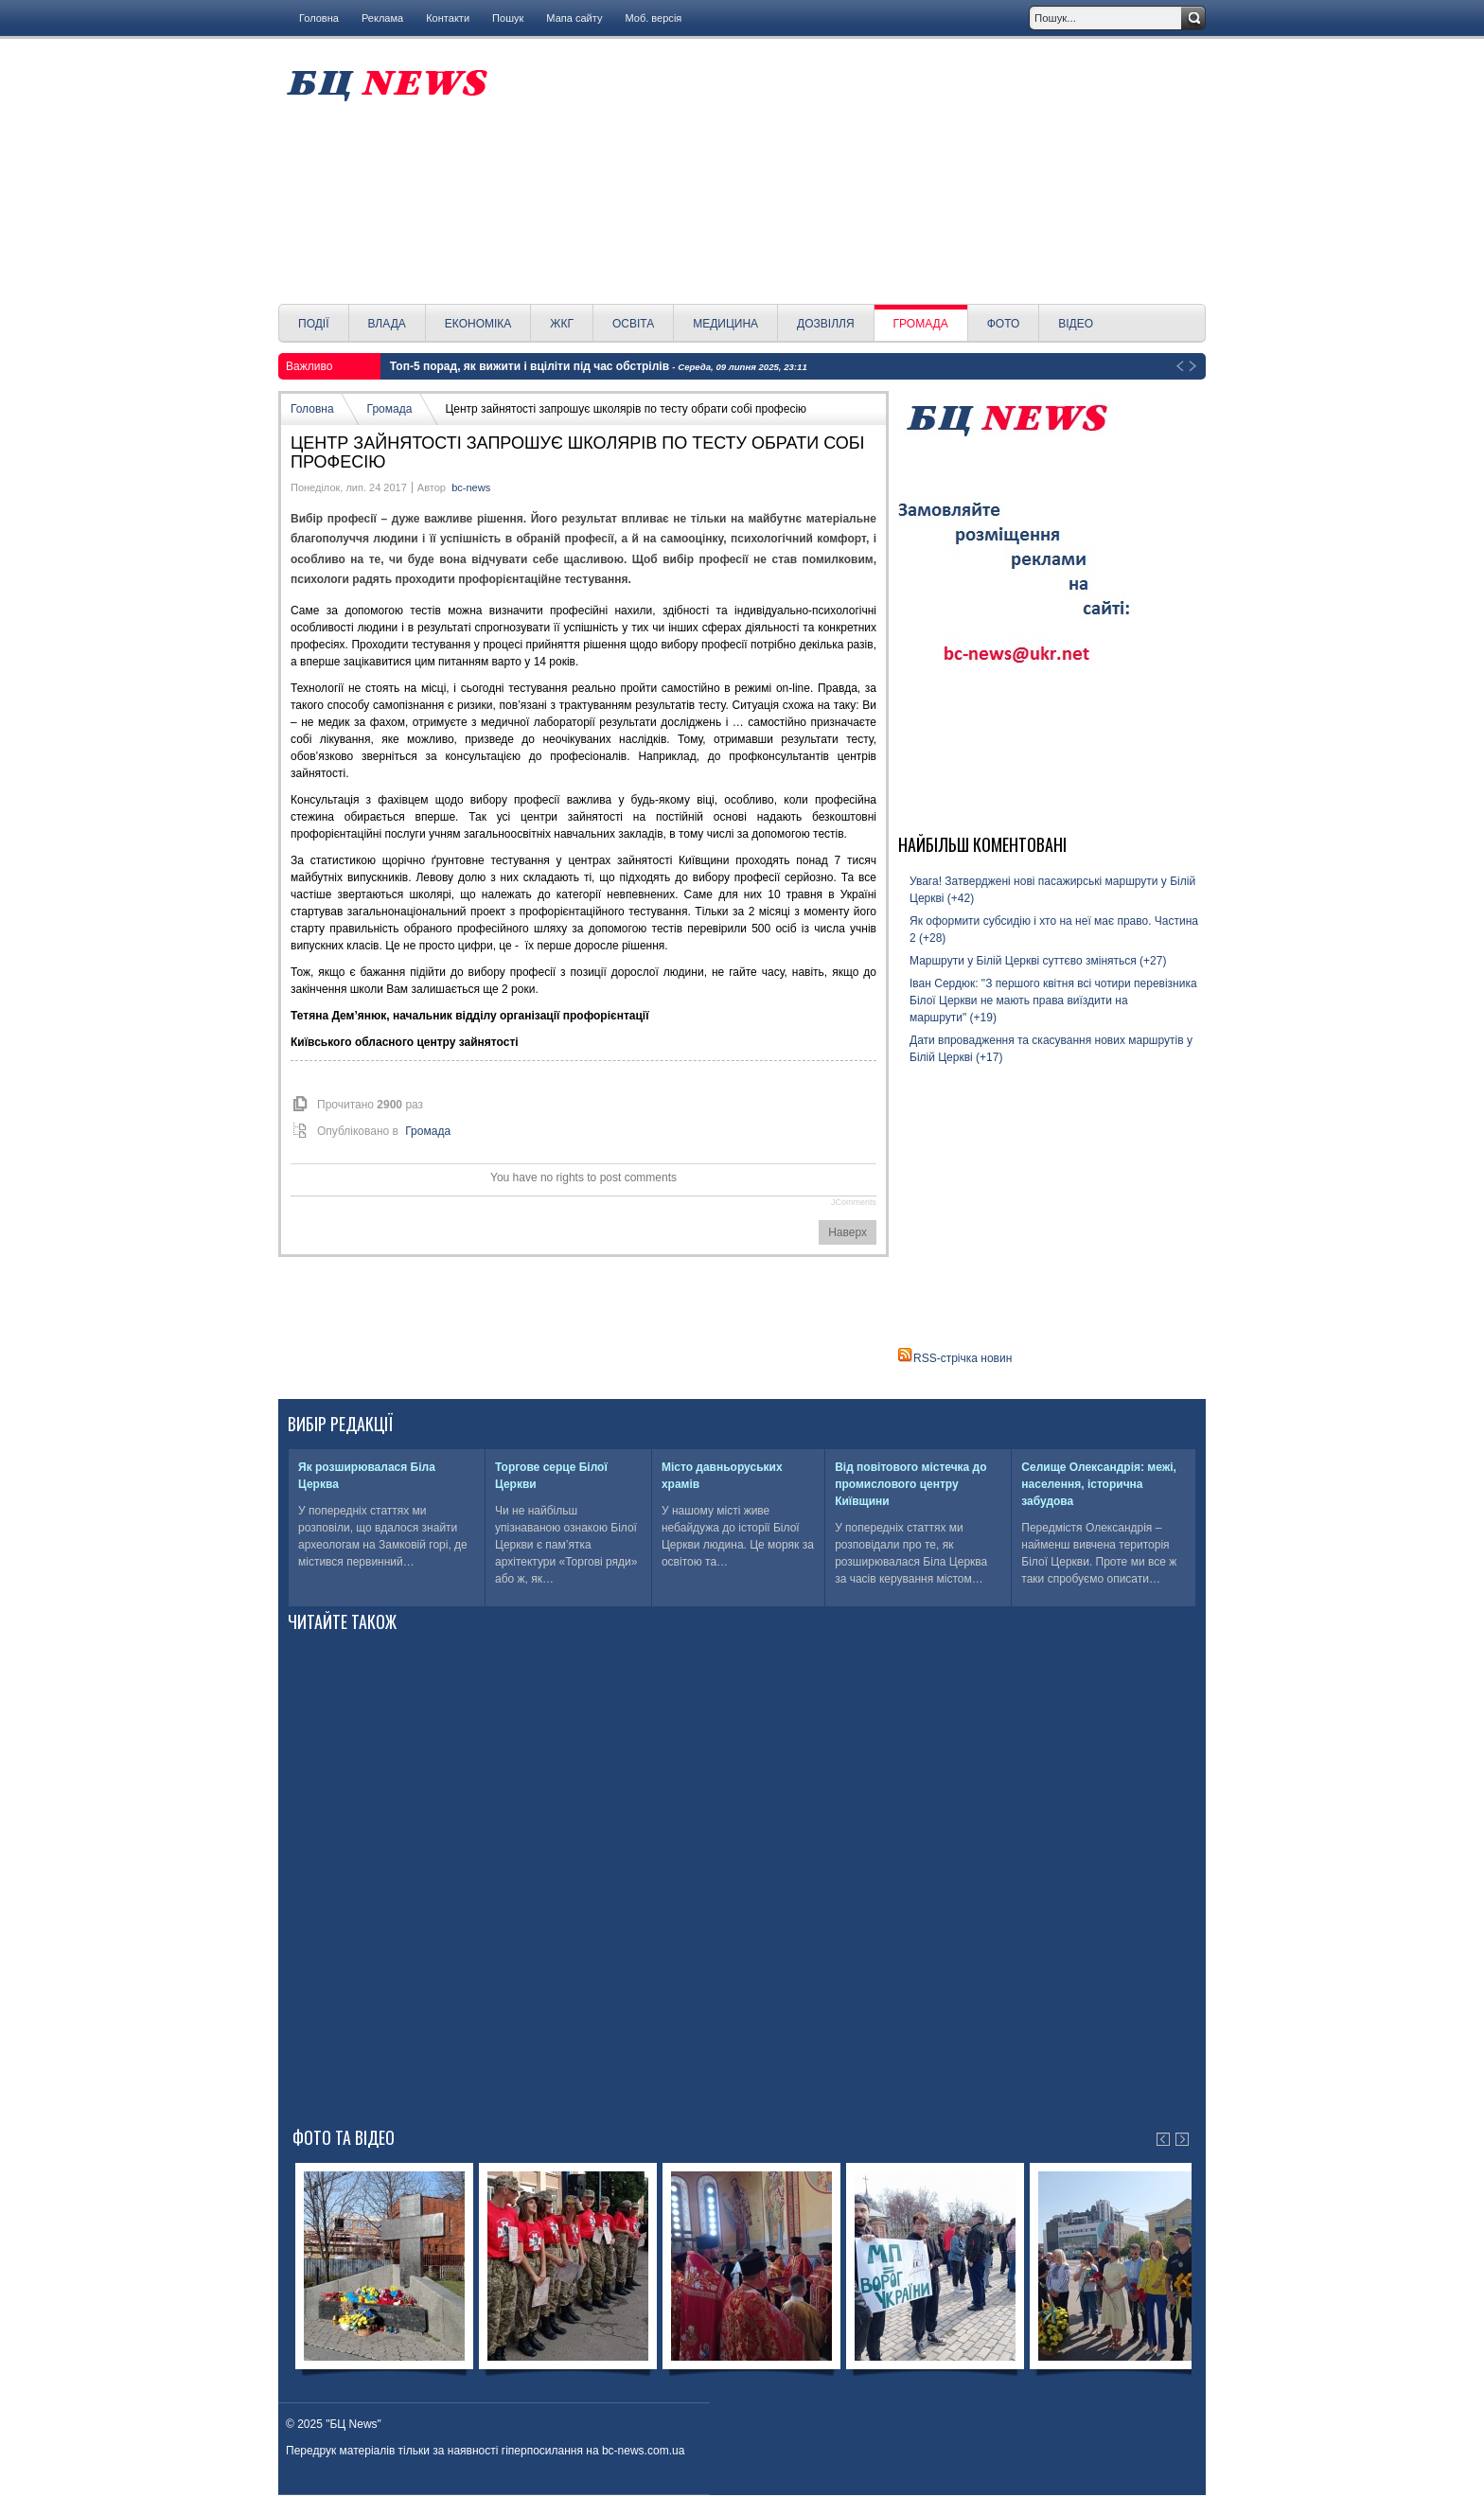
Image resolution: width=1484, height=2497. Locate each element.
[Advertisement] (853, 171)
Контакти (447, 18)
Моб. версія (653, 18)
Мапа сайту (574, 18)
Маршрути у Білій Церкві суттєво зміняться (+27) (1038, 960)
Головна (319, 18)
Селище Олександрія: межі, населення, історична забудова (1098, 1484)
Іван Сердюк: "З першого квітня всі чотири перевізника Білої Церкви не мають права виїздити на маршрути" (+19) (1053, 1000)
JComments (853, 1202)
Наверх (847, 1232)
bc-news (470, 487)
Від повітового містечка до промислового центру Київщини (910, 1484)
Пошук (507, 18)
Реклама (382, 18)
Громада (390, 409)
